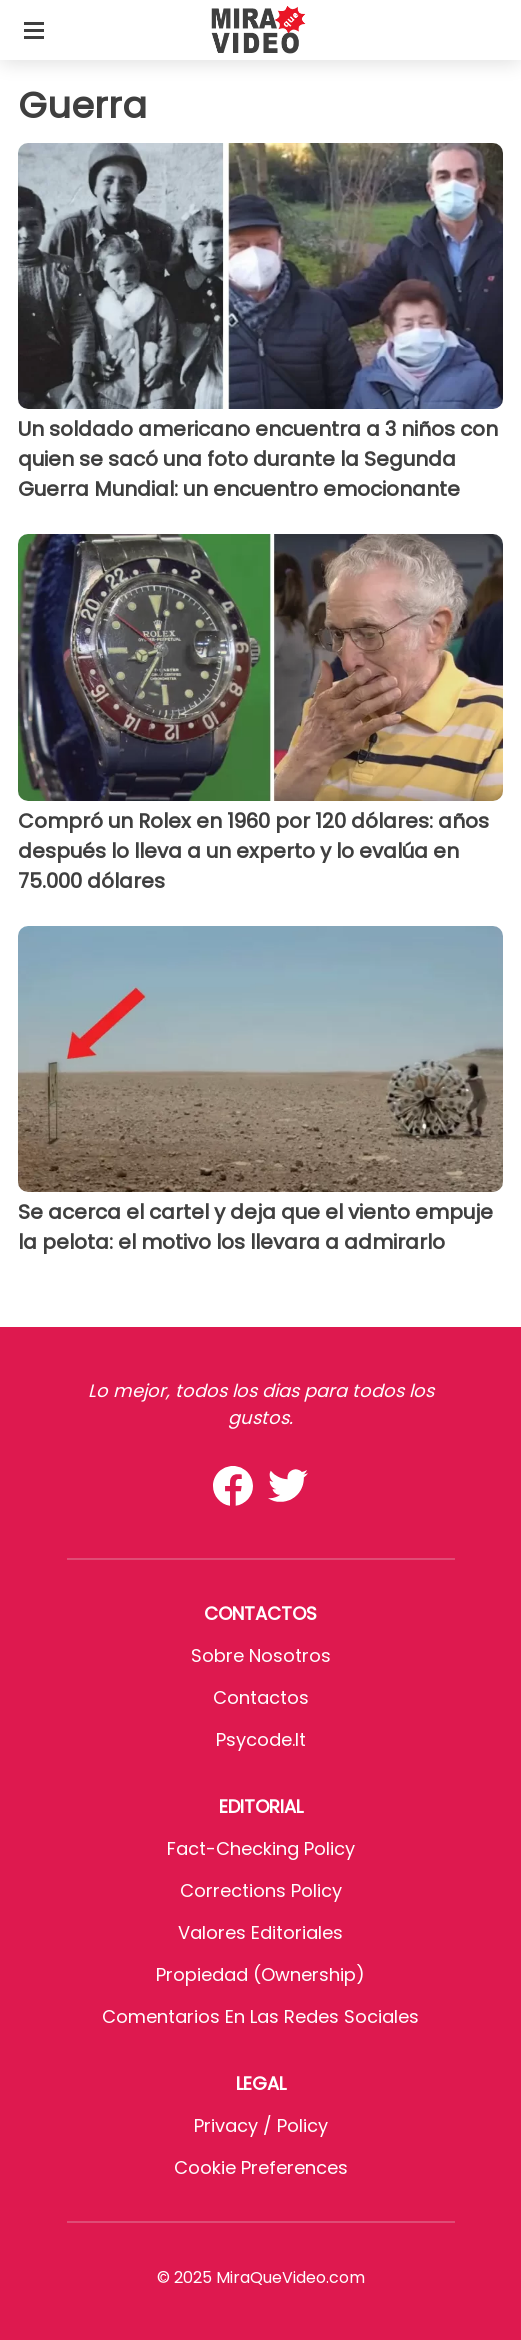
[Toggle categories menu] (34, 30)
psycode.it (261, 1739)
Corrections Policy (261, 1890)
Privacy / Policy (261, 2125)
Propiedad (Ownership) (260, 1974)
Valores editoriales (260, 1932)
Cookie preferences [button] (261, 2167)
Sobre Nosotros (261, 1655)
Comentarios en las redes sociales (260, 2016)
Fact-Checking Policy (261, 1848)
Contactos (261, 1697)
